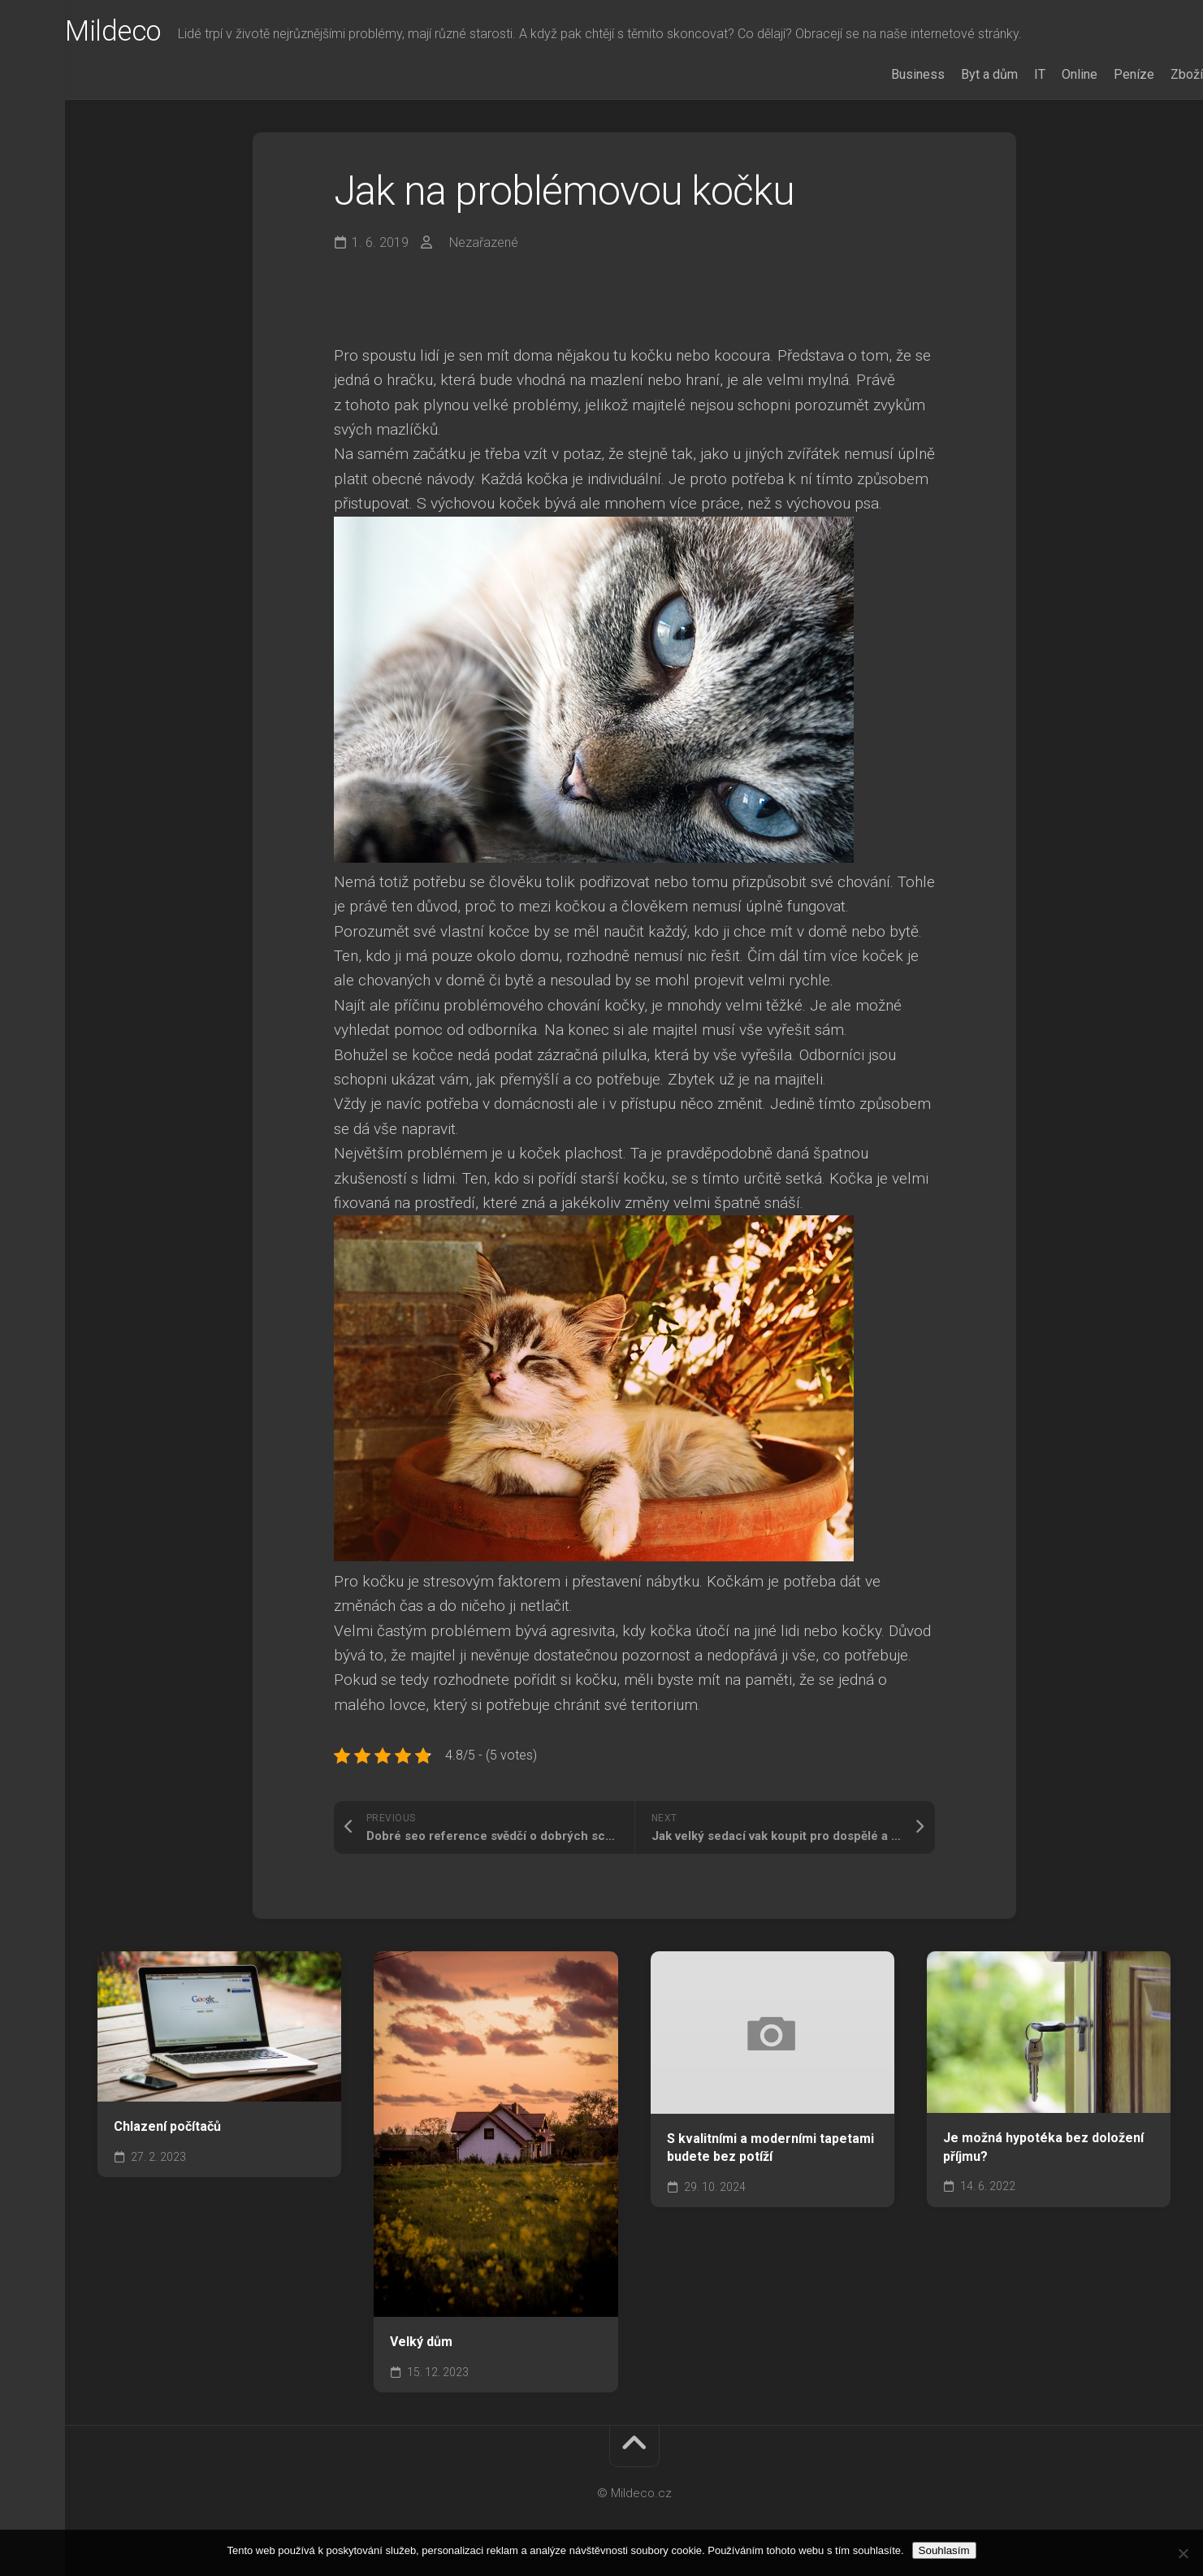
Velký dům (421, 2341)
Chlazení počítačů (167, 2126)
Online (1047, 74)
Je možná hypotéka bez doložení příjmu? (1043, 2147)
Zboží (1154, 74)
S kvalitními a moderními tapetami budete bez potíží (770, 2148)
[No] (1183, 2553)
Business (885, 74)
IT (1007, 74)
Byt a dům (956, 74)
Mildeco (147, 33)
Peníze (1101, 74)
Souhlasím (944, 2550)
